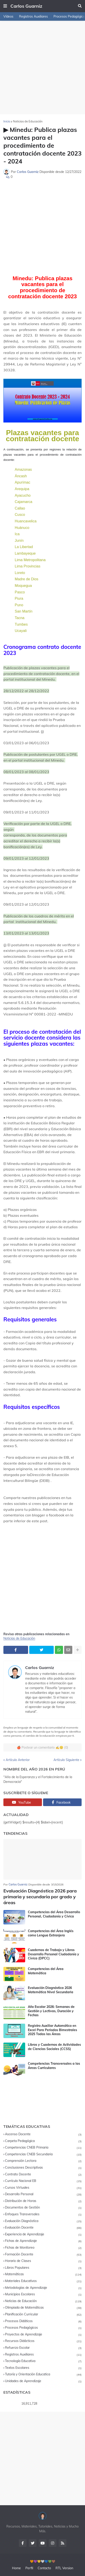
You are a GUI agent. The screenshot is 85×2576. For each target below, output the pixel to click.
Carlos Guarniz (26, 6)
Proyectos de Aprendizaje (43, 2334)
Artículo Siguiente (66, 1759)
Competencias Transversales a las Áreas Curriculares (54, 2066)
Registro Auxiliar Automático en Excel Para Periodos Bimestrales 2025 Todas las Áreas (52, 2030)
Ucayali (21, 631)
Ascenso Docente (43, 2134)
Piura (19, 598)
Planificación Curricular (43, 2314)
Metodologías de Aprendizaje (43, 2288)
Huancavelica (25, 521)
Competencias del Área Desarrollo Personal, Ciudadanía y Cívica (54, 1914)
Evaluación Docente (43, 2227)
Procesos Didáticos (43, 2321)
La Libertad (24, 547)
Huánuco (22, 528)
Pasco (20, 592)
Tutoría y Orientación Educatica (43, 2374)
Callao (20, 508)
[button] (5, 6)
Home (16, 2568)
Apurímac (22, 482)
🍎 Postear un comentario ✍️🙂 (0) (42, 1747)
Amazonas (23, 469)
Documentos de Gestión (43, 2207)
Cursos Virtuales (43, 2188)
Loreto (20, 573)
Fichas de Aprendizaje (43, 2241)
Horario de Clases (43, 2261)
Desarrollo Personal (43, 2194)
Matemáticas (43, 2274)
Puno (19, 605)
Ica (17, 534)
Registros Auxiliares (33, 16)
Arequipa (22, 489)
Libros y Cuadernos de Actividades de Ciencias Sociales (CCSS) (54, 2047)
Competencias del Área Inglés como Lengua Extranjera (50, 1933)
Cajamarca (23, 502)
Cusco (20, 515)
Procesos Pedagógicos (43, 2328)
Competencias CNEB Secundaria (43, 2154)
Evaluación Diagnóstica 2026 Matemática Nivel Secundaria (50, 1990)
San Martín (23, 611)
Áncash (21, 476)
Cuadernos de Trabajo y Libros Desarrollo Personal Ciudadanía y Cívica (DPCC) (53, 1954)
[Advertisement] (42, 67)
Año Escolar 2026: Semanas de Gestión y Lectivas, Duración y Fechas (51, 2011)
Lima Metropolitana (30, 560)
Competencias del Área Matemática (45, 1971)
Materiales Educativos (43, 2281)
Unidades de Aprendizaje (43, 2381)
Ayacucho (23, 495)
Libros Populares (43, 2268)
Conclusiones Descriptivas (43, 2167)
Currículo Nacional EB (43, 2181)
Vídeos (8, 16)
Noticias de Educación (28, 121)
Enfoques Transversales (43, 2214)
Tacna (19, 618)
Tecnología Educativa (43, 2361)
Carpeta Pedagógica (43, 2141)
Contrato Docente (43, 2174)
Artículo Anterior (18, 1759)
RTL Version (64, 2568)
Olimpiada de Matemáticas (43, 2307)
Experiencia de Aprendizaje (43, 2234)
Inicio (6, 121)
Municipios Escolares (43, 2294)
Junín (19, 540)
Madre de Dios (26, 579)
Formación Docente (43, 2254)
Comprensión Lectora (43, 2161)
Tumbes (21, 624)
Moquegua (23, 586)
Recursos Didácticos (43, 2341)
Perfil (29, 2568)
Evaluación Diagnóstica (43, 2221)
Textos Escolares (43, 2368)
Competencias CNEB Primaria (43, 2147)
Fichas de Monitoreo (43, 2247)
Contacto (44, 2568)
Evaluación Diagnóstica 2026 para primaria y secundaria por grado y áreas (40, 1896)
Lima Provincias (27, 566)
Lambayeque (25, 553)
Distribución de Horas (43, 2201)
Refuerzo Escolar (43, 2348)
